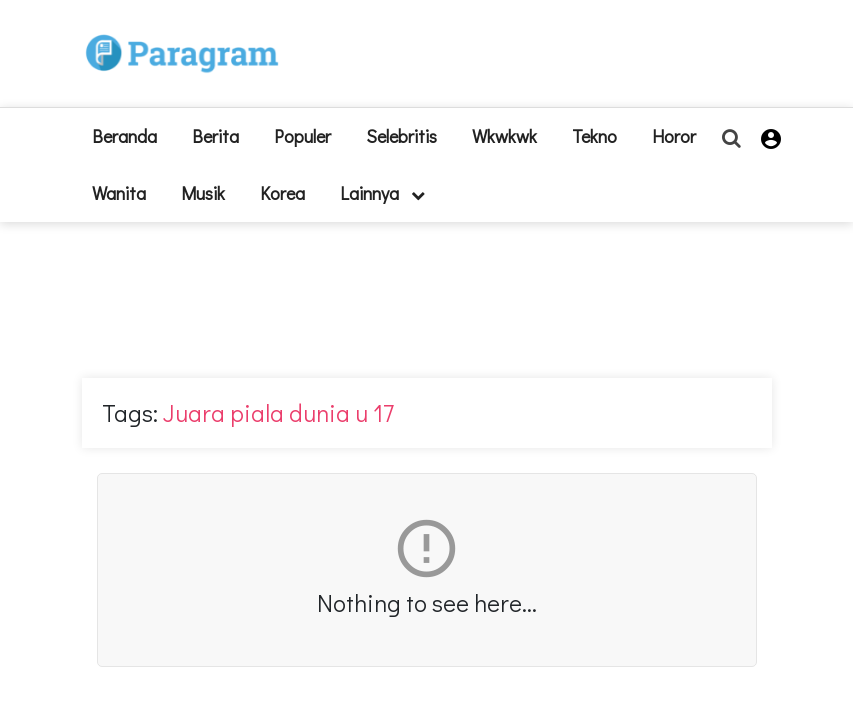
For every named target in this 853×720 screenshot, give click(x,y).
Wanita (119, 193)
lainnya (382, 193)
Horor (674, 136)
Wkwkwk (504, 136)
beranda (124, 136)
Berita (215, 136)
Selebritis (401, 136)
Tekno (594, 136)
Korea (282, 193)
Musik (203, 193)
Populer (302, 136)
